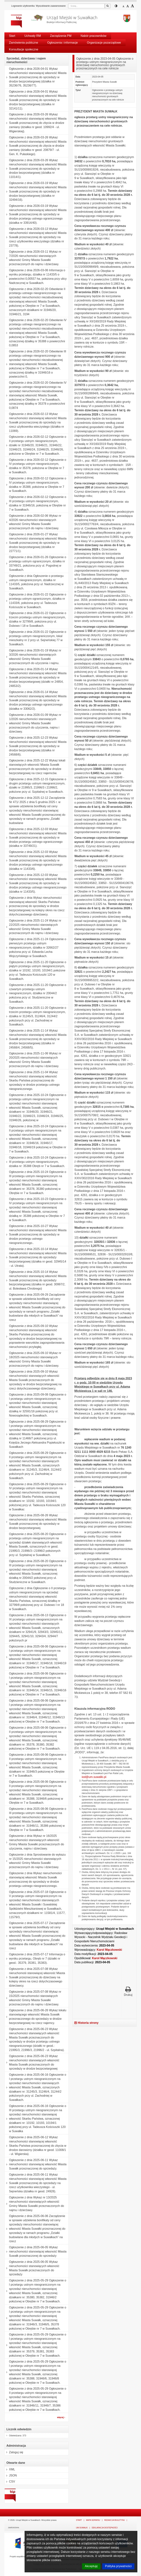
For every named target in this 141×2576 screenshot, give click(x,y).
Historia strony (86, 2022)
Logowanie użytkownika (23, 6)
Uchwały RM (32, 35)
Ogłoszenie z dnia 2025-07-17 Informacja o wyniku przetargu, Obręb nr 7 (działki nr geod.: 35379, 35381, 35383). (35, 1958)
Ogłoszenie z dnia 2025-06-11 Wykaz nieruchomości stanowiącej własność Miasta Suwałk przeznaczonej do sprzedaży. (35, 2164)
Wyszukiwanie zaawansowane (51, 6)
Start (12, 35)
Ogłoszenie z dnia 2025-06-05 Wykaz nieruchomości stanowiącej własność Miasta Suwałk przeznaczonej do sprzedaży (35, 2251)
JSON (11, 2475)
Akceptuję (91, 2566)
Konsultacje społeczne (23, 49)
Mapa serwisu (93, 2520)
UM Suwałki (82, 2528)
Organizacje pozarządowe (104, 42)
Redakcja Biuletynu (114, 2520)
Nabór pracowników (93, 35)
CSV (10, 2482)
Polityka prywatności (118, 2566)
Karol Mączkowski (109, 1949)
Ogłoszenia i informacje (62, 42)
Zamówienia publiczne (23, 42)
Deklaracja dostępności (105, 2528)
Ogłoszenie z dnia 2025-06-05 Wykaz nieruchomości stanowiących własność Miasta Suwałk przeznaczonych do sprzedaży (32, 2268)
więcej (61, 2417)
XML (10, 2469)
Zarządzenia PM (61, 35)
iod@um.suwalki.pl (94, 1776)
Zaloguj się (14, 2452)
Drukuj (128, 1991)
